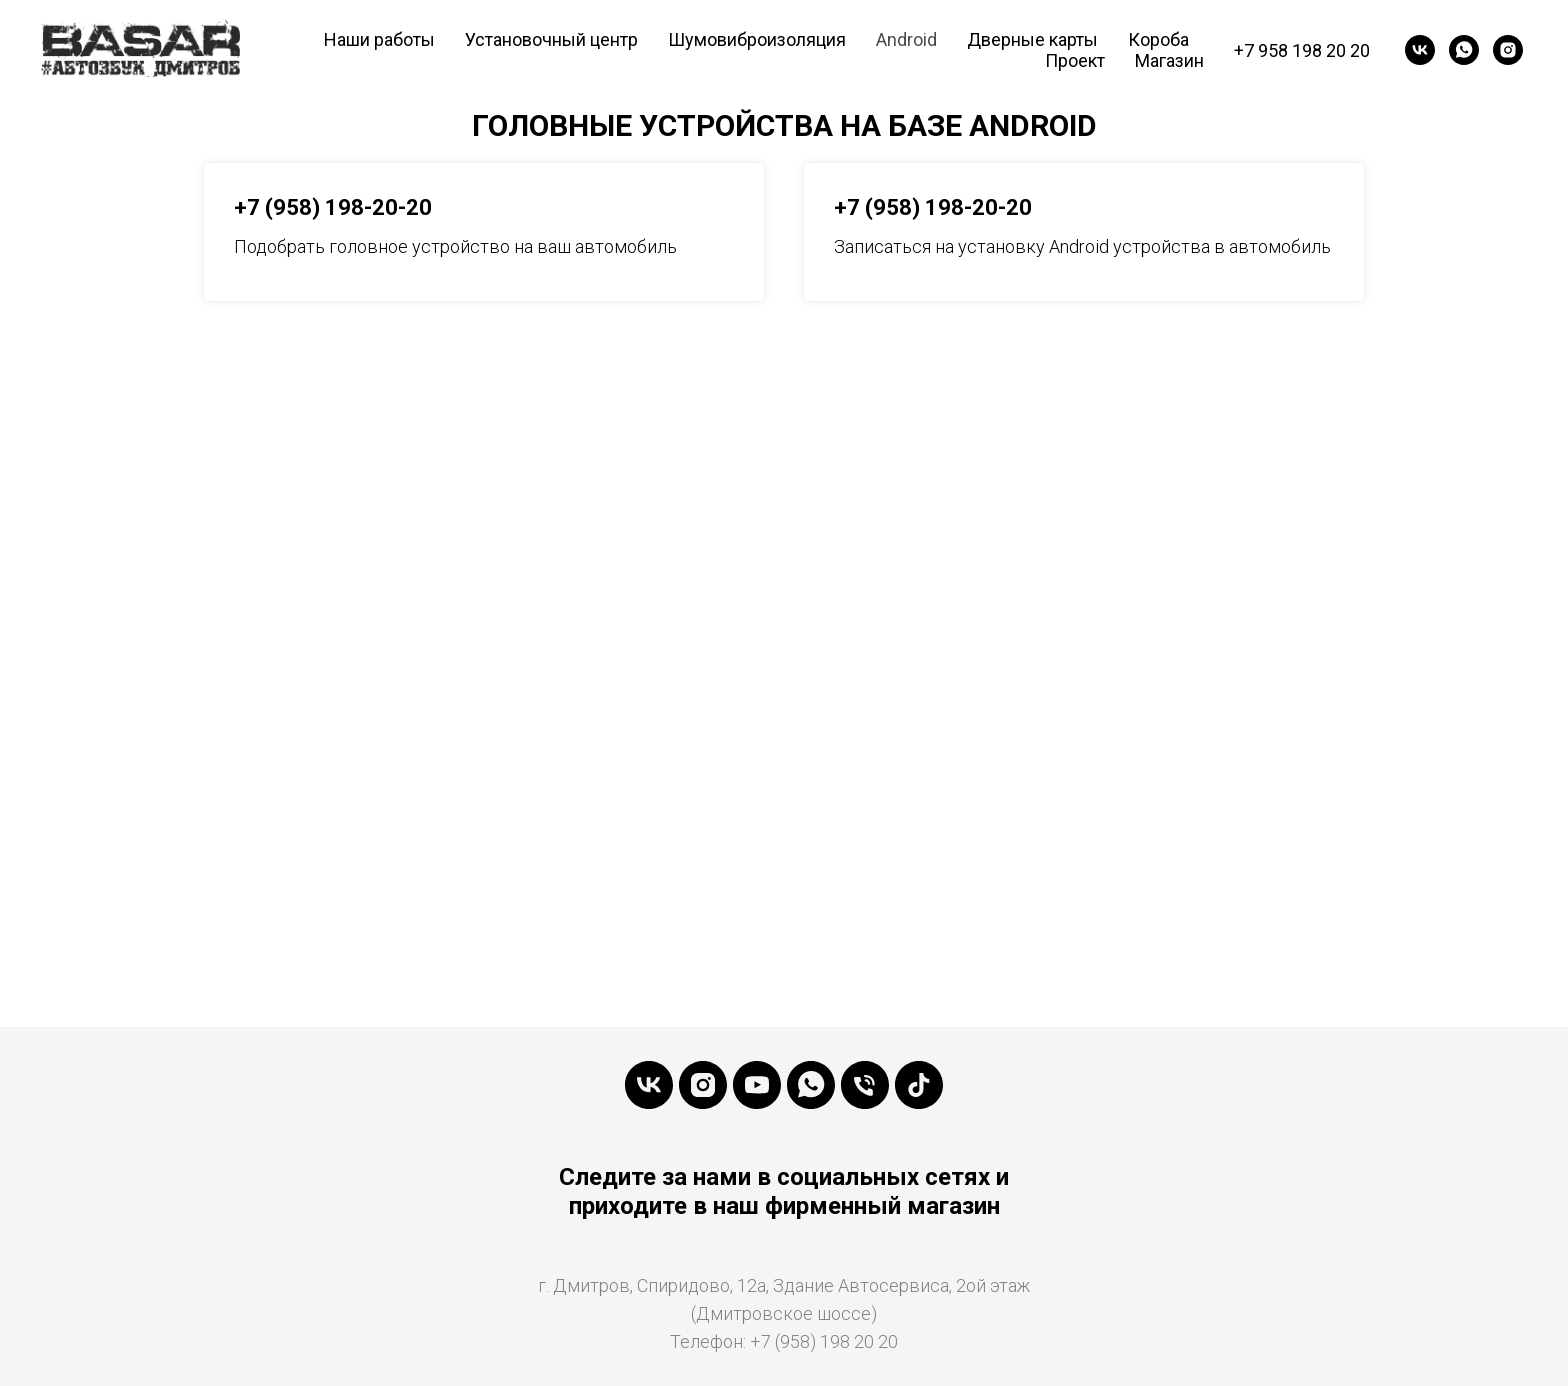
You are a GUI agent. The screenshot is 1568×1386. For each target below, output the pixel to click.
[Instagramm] (1508, 50)
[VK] (1420, 50)
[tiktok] (919, 1085)
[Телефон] (865, 1085)
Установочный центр (551, 39)
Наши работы (379, 39)
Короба (1158, 39)
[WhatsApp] (1464, 50)
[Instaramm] (703, 1085)
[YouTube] (757, 1085)
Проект (1075, 60)
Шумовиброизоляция (757, 39)
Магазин (1169, 60)
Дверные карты (1032, 39)
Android (906, 39)
